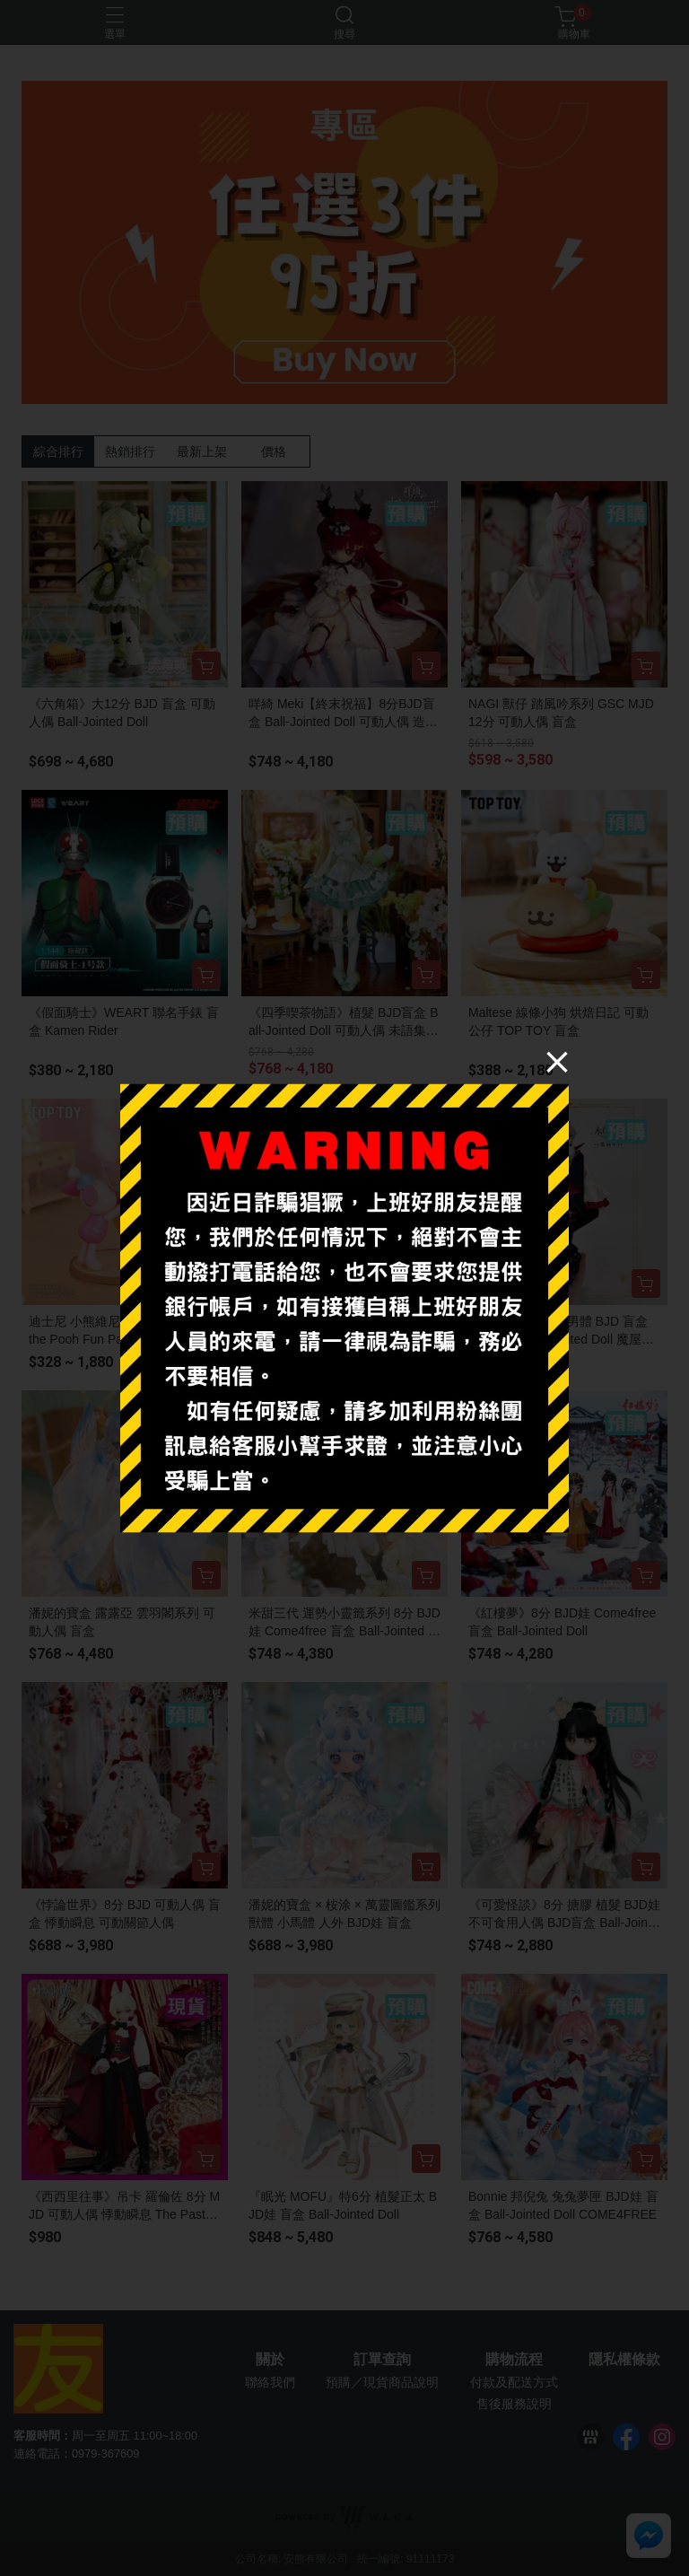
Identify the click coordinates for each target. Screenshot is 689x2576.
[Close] (557, 1062)
